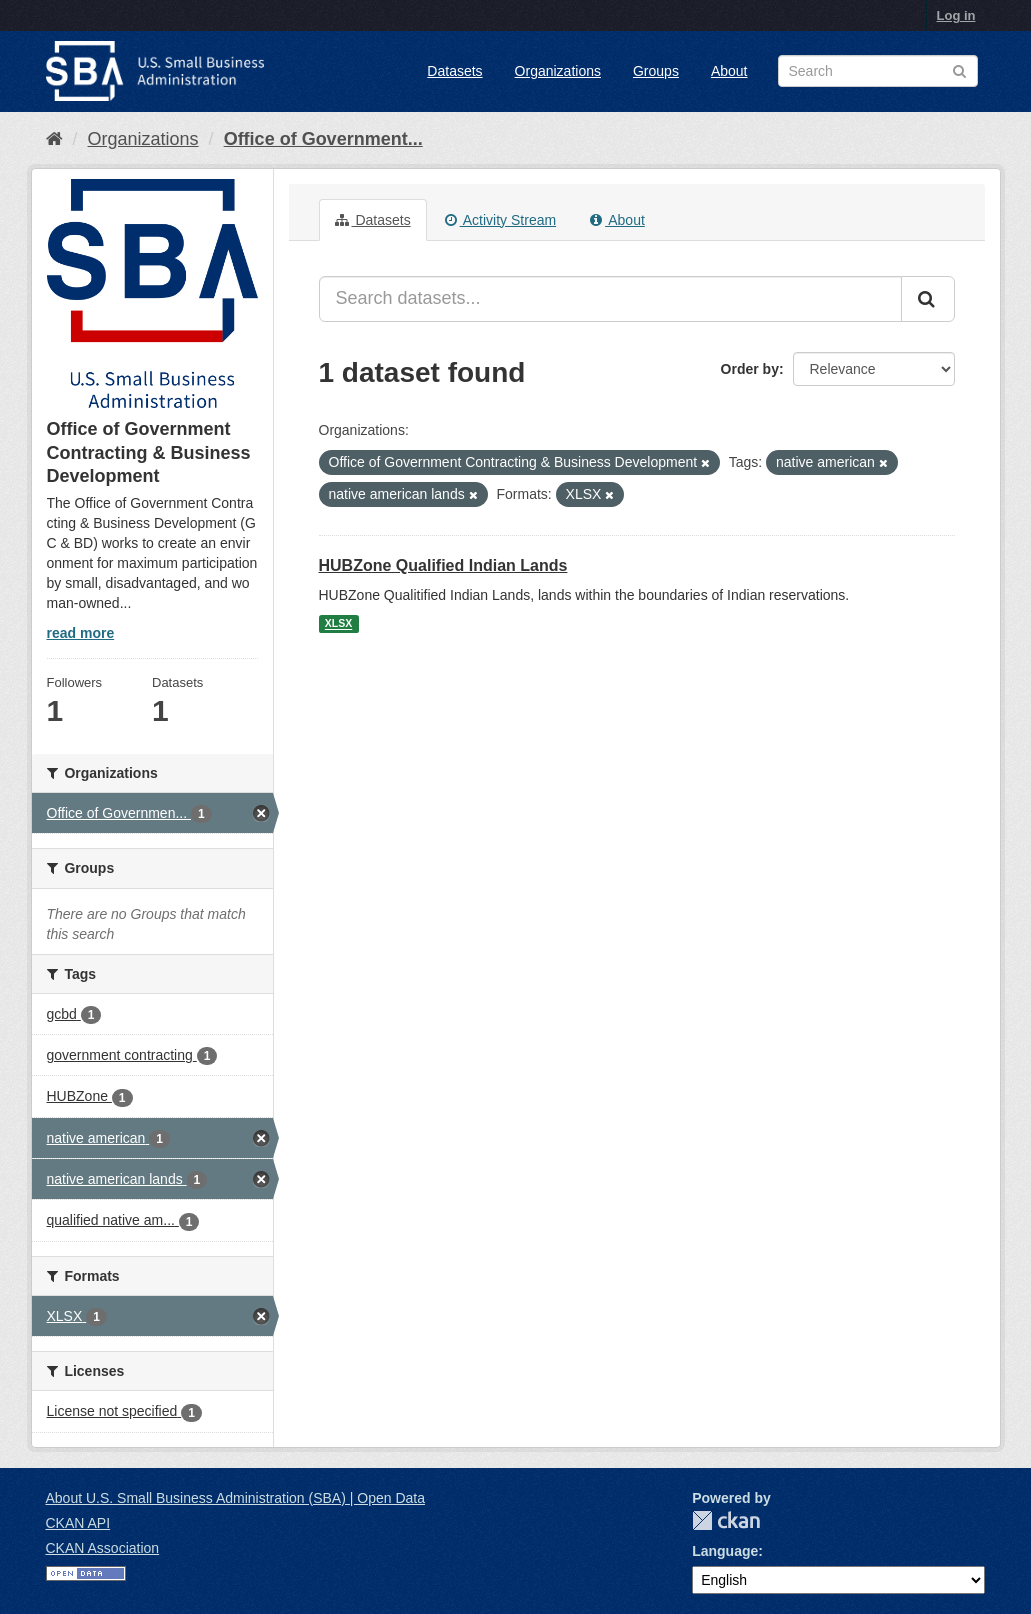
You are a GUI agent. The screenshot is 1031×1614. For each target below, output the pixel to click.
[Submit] (928, 299)
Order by (750, 369)
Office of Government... (323, 139)
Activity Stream (500, 220)
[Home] (54, 139)
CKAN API (78, 1523)
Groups (656, 71)
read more (81, 633)
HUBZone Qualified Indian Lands (443, 565)
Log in (956, 15)
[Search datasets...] (610, 299)
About (729, 71)
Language (725, 1551)
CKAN (726, 1520)
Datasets (454, 71)
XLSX (338, 624)
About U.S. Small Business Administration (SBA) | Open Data (235, 1498)
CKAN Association (103, 1548)
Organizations (558, 71)
